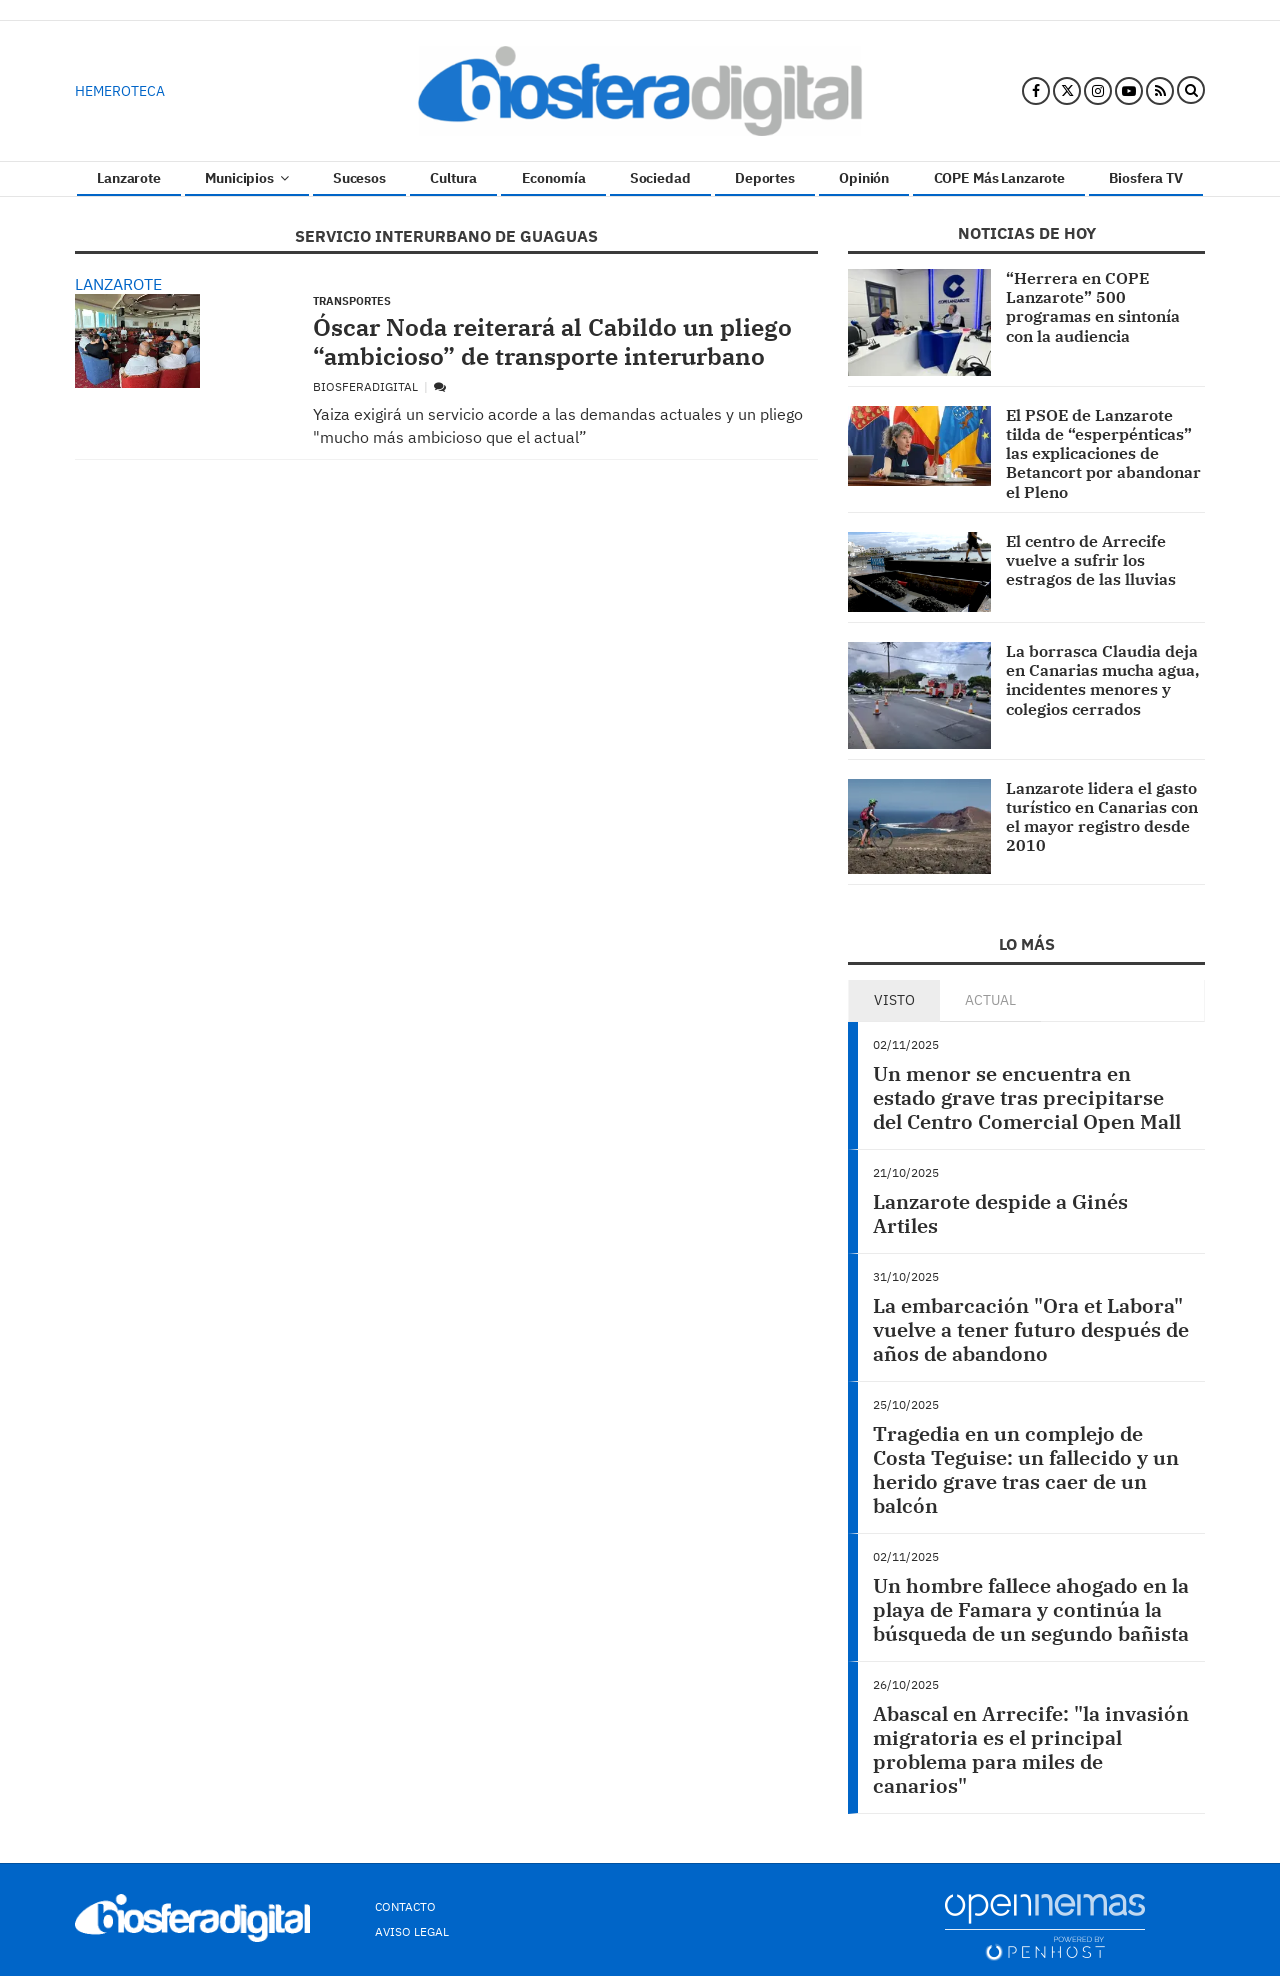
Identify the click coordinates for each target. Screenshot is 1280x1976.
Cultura (453, 178)
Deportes (765, 178)
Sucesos (359, 178)
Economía (554, 178)
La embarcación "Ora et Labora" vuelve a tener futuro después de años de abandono (1031, 1329)
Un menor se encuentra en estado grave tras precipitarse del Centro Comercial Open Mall (1027, 1097)
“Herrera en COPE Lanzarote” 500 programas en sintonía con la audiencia (1093, 307)
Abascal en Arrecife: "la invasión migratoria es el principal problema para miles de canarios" (1031, 1749)
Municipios (246, 178)
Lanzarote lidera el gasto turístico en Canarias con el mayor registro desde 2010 (1102, 817)
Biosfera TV (1145, 178)
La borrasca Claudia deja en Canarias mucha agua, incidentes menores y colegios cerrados (1102, 680)
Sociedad (660, 178)
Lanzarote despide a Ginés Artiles (1000, 1213)
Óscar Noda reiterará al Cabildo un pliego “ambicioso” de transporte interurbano (552, 341)
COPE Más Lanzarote (999, 178)
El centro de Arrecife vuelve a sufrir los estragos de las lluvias (1091, 560)
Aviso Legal (412, 1931)
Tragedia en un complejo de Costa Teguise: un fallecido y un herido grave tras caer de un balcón (1026, 1469)
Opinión (864, 178)
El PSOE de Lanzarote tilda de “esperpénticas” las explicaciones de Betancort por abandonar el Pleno (1103, 453)
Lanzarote (129, 178)
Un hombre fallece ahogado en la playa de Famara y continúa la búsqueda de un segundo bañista (1031, 1609)
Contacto (405, 1906)
